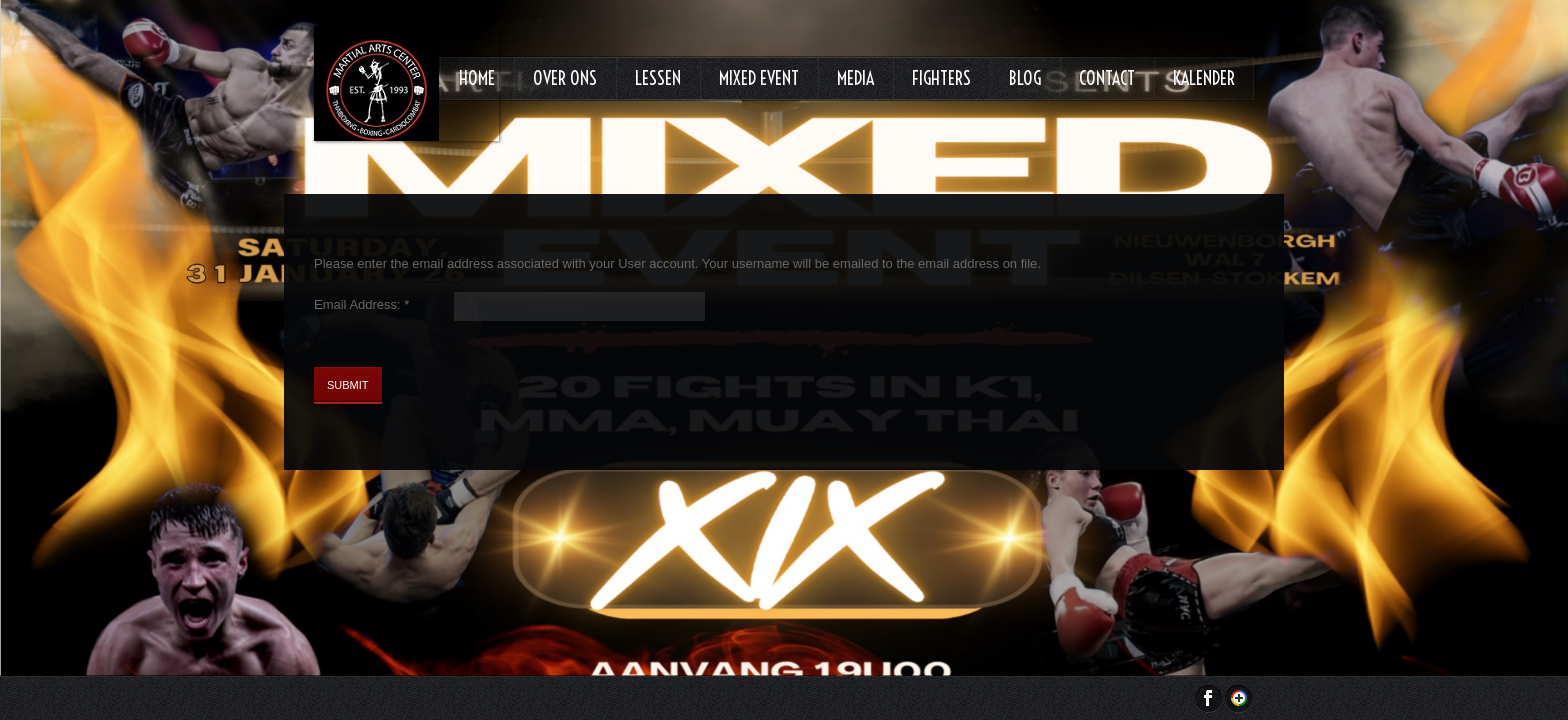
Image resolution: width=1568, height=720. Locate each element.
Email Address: (361, 304)
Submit (348, 385)
